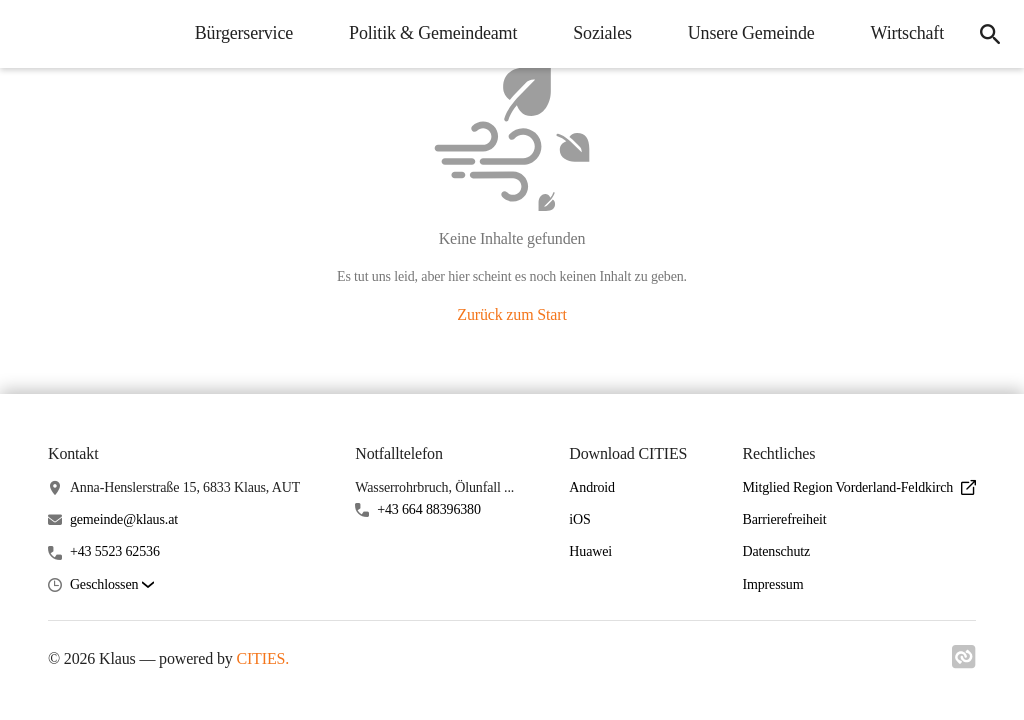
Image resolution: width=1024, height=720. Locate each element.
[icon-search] (990, 34)
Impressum (772, 584)
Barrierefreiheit (784, 519)
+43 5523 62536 (115, 551)
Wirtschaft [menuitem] (907, 33)
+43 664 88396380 (429, 509)
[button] (112, 585)
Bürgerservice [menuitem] (244, 33)
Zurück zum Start (511, 314)
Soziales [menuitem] (602, 33)
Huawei (590, 551)
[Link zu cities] (964, 663)
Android (592, 487)
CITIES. (262, 658)
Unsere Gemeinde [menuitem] (751, 33)
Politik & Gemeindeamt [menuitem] (433, 33)
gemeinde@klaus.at (124, 519)
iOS (579, 519)
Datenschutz (776, 551)
